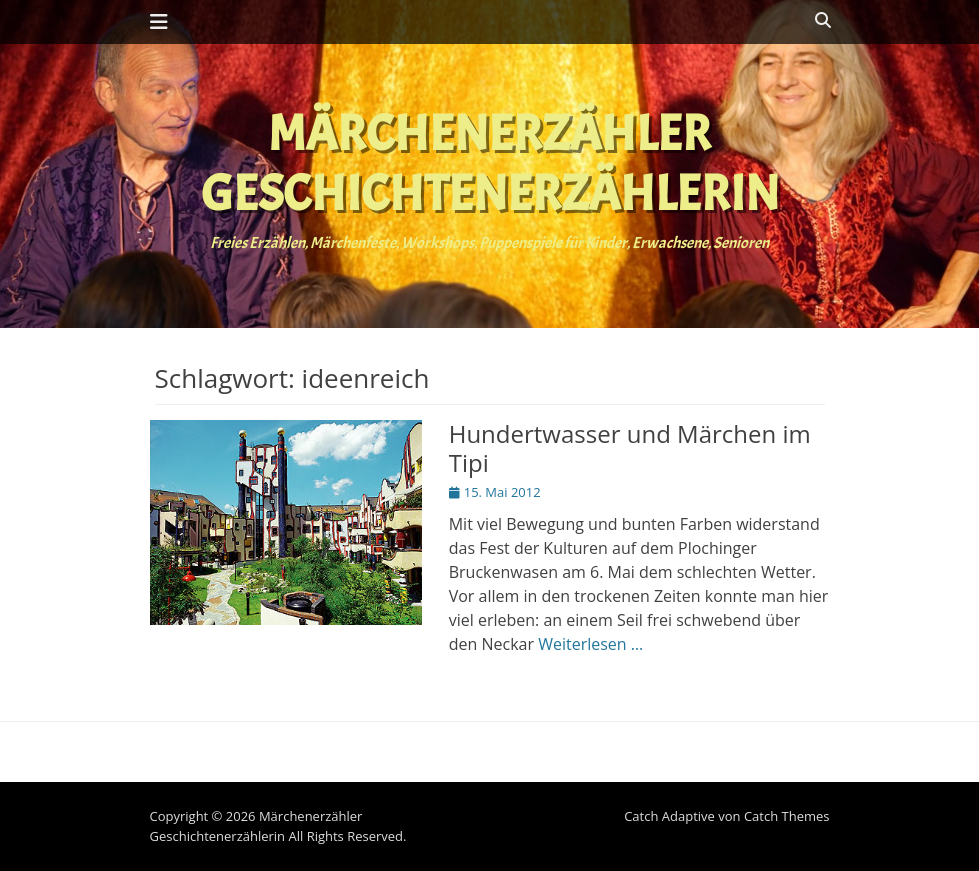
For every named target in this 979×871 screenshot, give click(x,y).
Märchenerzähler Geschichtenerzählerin (490, 163)
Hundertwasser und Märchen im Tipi (630, 448)
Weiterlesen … (590, 644)
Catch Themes (787, 816)
